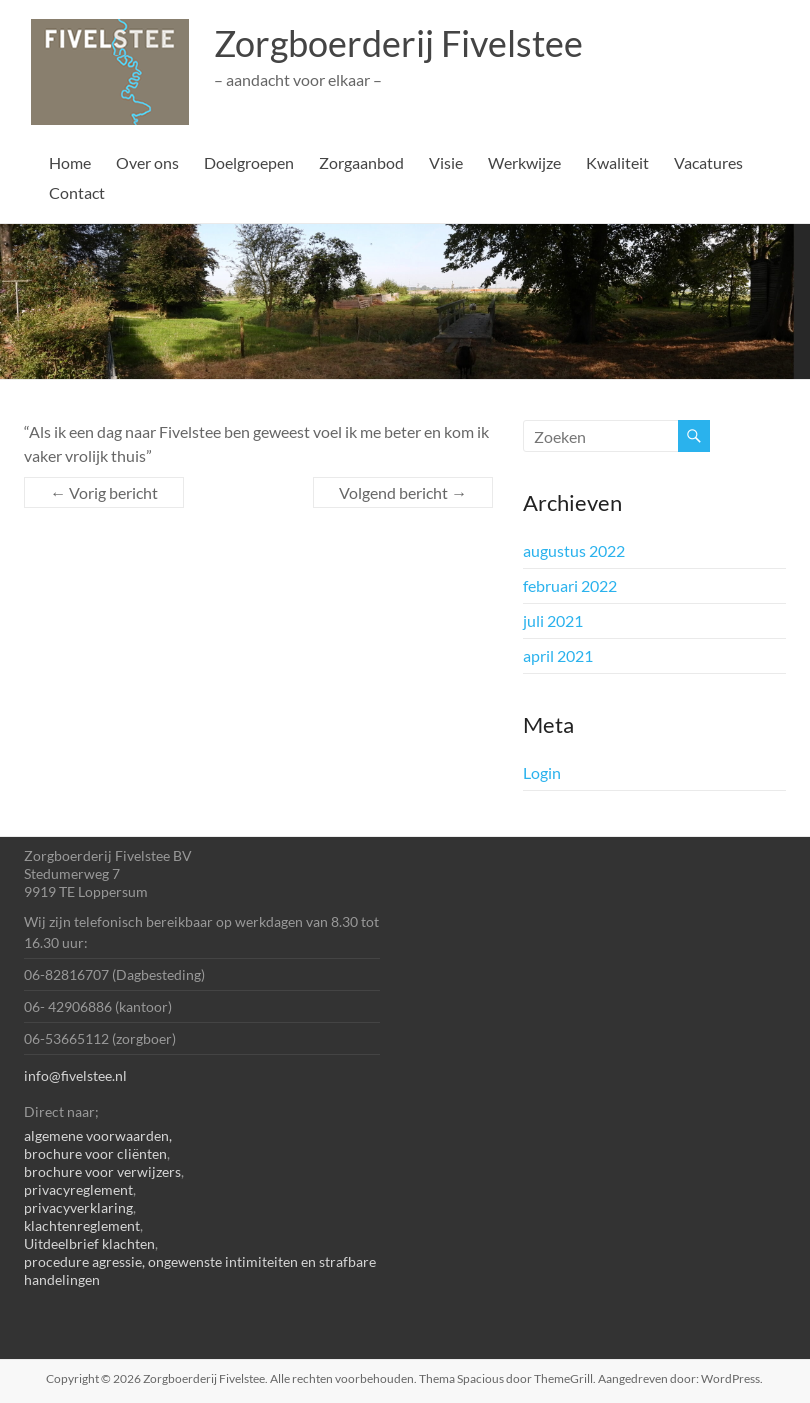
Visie (446, 162)
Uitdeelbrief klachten (89, 1243)
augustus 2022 (574, 550)
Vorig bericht (104, 492)
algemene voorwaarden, (98, 1135)
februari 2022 (570, 585)
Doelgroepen (249, 162)
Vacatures (708, 162)
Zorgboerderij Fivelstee (398, 43)
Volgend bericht (403, 492)
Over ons (147, 162)
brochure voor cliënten (95, 1153)
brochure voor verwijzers (102, 1171)
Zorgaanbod (361, 162)
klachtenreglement (82, 1225)
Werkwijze (524, 162)
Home (70, 162)
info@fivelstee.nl (75, 1075)
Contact (77, 192)
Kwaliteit (617, 162)
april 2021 (558, 655)
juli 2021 (553, 620)
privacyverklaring (78, 1207)
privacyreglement (78, 1189)
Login (542, 772)
